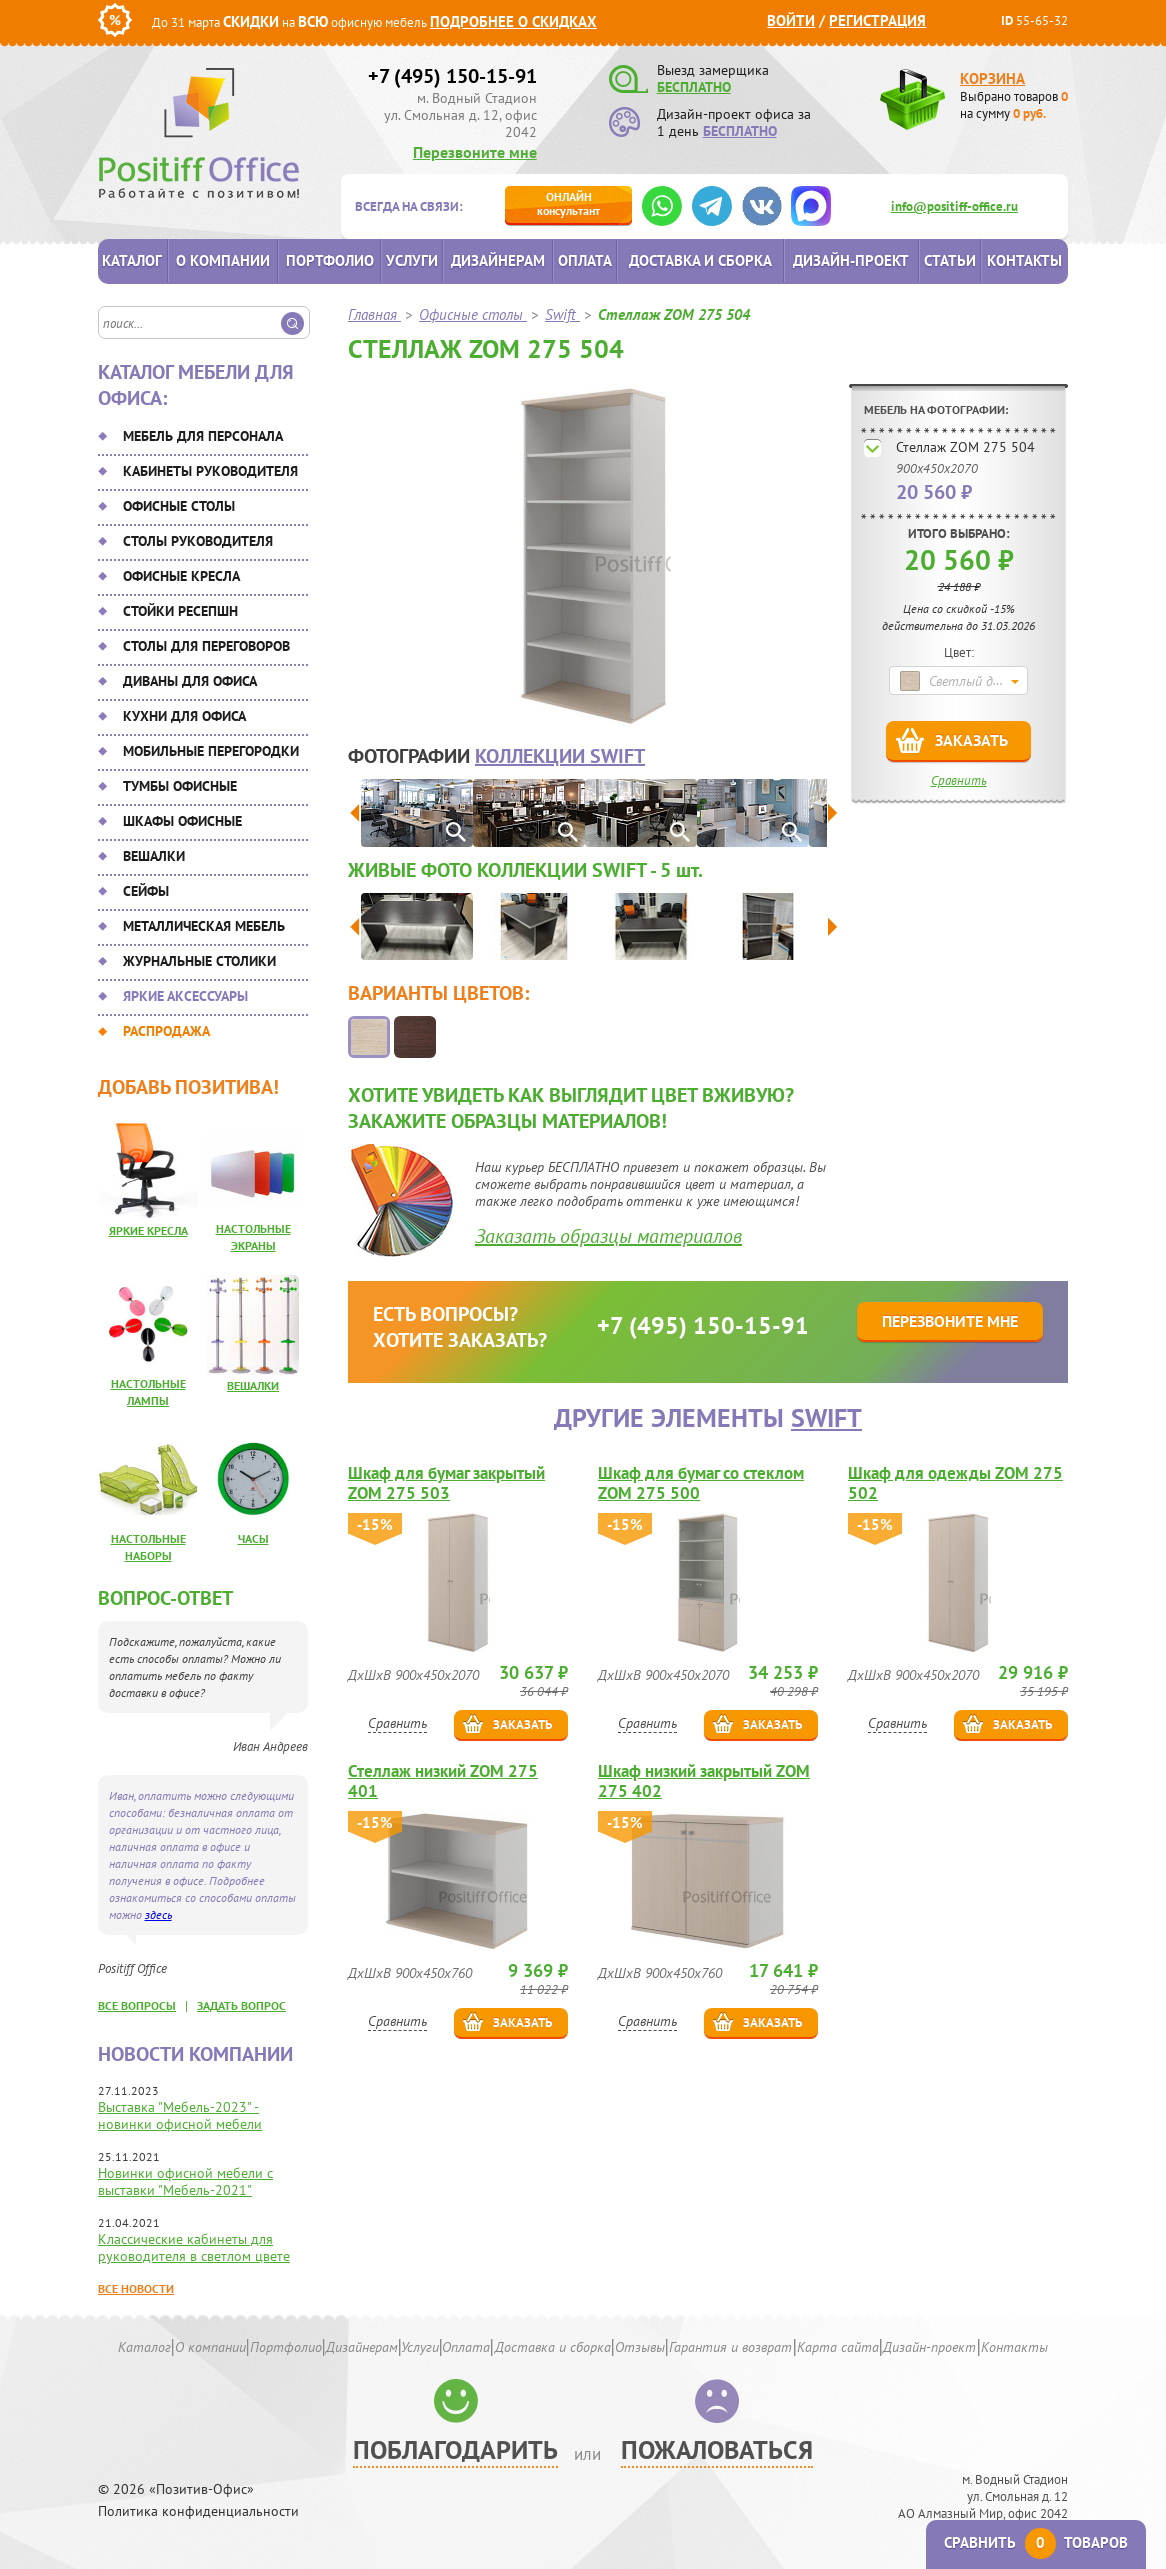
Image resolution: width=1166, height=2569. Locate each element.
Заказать (971, 740)
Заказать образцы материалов (608, 1236)
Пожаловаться (717, 2449)
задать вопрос (241, 2005)
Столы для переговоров (206, 646)
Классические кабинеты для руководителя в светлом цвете (194, 2247)
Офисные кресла (181, 576)
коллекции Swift (560, 756)
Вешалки (154, 856)
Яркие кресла (148, 1230)
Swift (826, 1417)
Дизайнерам (498, 260)
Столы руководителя (198, 541)
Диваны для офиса (190, 681)
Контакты (1024, 260)
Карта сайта (838, 2347)
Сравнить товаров (1036, 2542)
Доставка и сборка (700, 260)
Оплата (585, 260)
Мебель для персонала (203, 436)
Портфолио (330, 260)
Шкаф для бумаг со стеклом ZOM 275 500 (701, 1483)
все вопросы (137, 2005)
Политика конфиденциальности (198, 2511)
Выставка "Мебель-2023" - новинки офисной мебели (180, 2115)
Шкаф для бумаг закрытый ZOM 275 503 (446, 1483)
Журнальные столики (199, 961)
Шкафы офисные (182, 821)
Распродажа (166, 1031)
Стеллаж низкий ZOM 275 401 (443, 1781)
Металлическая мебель (204, 926)
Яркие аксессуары (185, 996)
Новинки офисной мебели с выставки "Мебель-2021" (185, 2181)
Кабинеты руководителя (210, 471)
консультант (568, 203)
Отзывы (640, 2347)
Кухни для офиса (184, 716)
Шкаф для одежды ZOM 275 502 (955, 1483)
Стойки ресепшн (180, 611)
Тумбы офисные (180, 786)
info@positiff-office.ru (954, 206)
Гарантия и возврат (730, 2347)
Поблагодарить (455, 2449)
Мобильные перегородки (211, 751)
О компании (223, 260)
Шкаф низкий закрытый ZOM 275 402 (704, 1781)
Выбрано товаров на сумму (1014, 105)
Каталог (132, 260)
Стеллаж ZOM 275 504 (965, 447)
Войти (791, 20)
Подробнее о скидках (513, 21)
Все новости (136, 2288)
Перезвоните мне (475, 152)
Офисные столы (179, 506)
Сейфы (146, 891)
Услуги (412, 260)
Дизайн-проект (851, 260)
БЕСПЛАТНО (694, 87)
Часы (253, 1538)
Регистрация (877, 20)
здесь (158, 1914)
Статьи (950, 260)
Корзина (992, 78)
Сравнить (959, 780)
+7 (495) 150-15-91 (452, 76)
